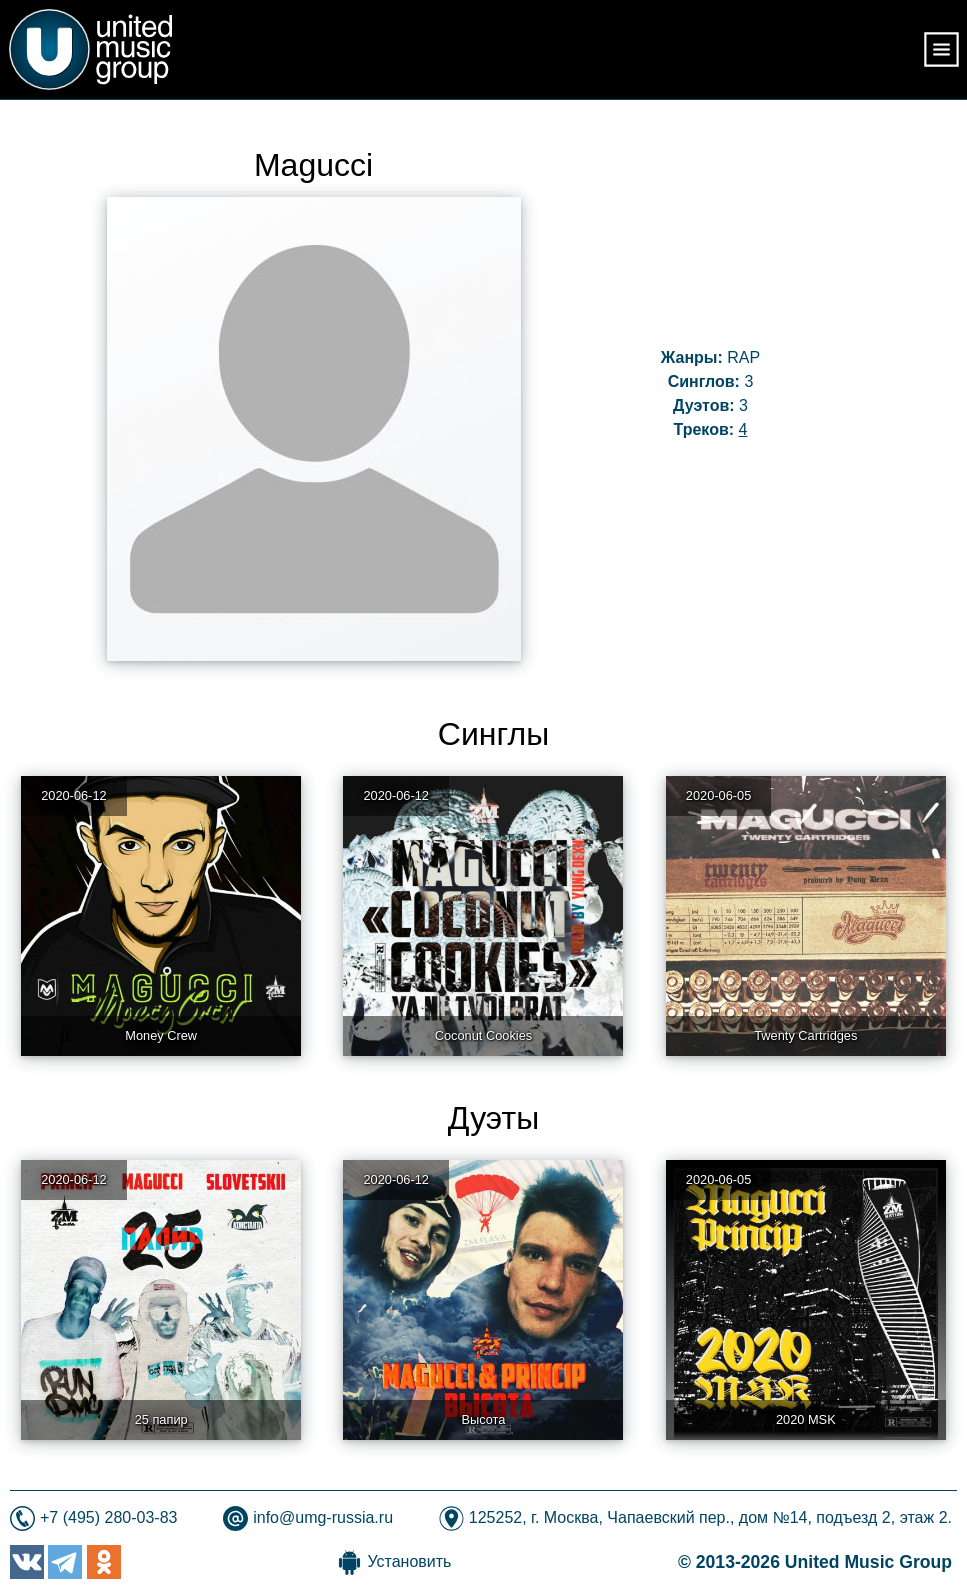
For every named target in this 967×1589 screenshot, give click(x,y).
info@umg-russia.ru (323, 1517)
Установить (409, 1561)
